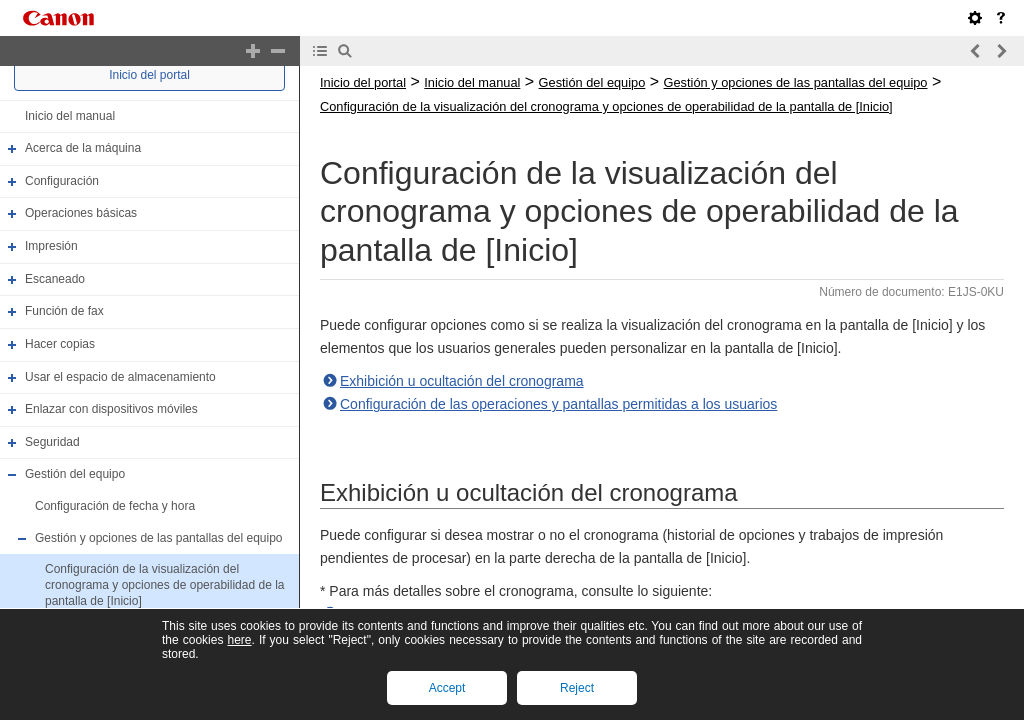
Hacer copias (60, 344)
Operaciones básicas (81, 214)
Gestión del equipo (75, 475)
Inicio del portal (149, 75)
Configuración (62, 181)
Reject (577, 688)
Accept (447, 688)
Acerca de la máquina (83, 148)
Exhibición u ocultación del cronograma (462, 381)
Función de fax (64, 311)
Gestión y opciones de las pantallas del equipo (159, 538)
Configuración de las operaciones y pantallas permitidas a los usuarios (558, 404)
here (239, 640)
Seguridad (52, 442)
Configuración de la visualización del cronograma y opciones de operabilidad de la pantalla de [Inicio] (165, 584)
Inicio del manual (70, 116)
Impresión (51, 246)
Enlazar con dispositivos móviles (111, 409)
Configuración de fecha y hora (115, 506)
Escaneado (55, 279)
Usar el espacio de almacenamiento (120, 377)
